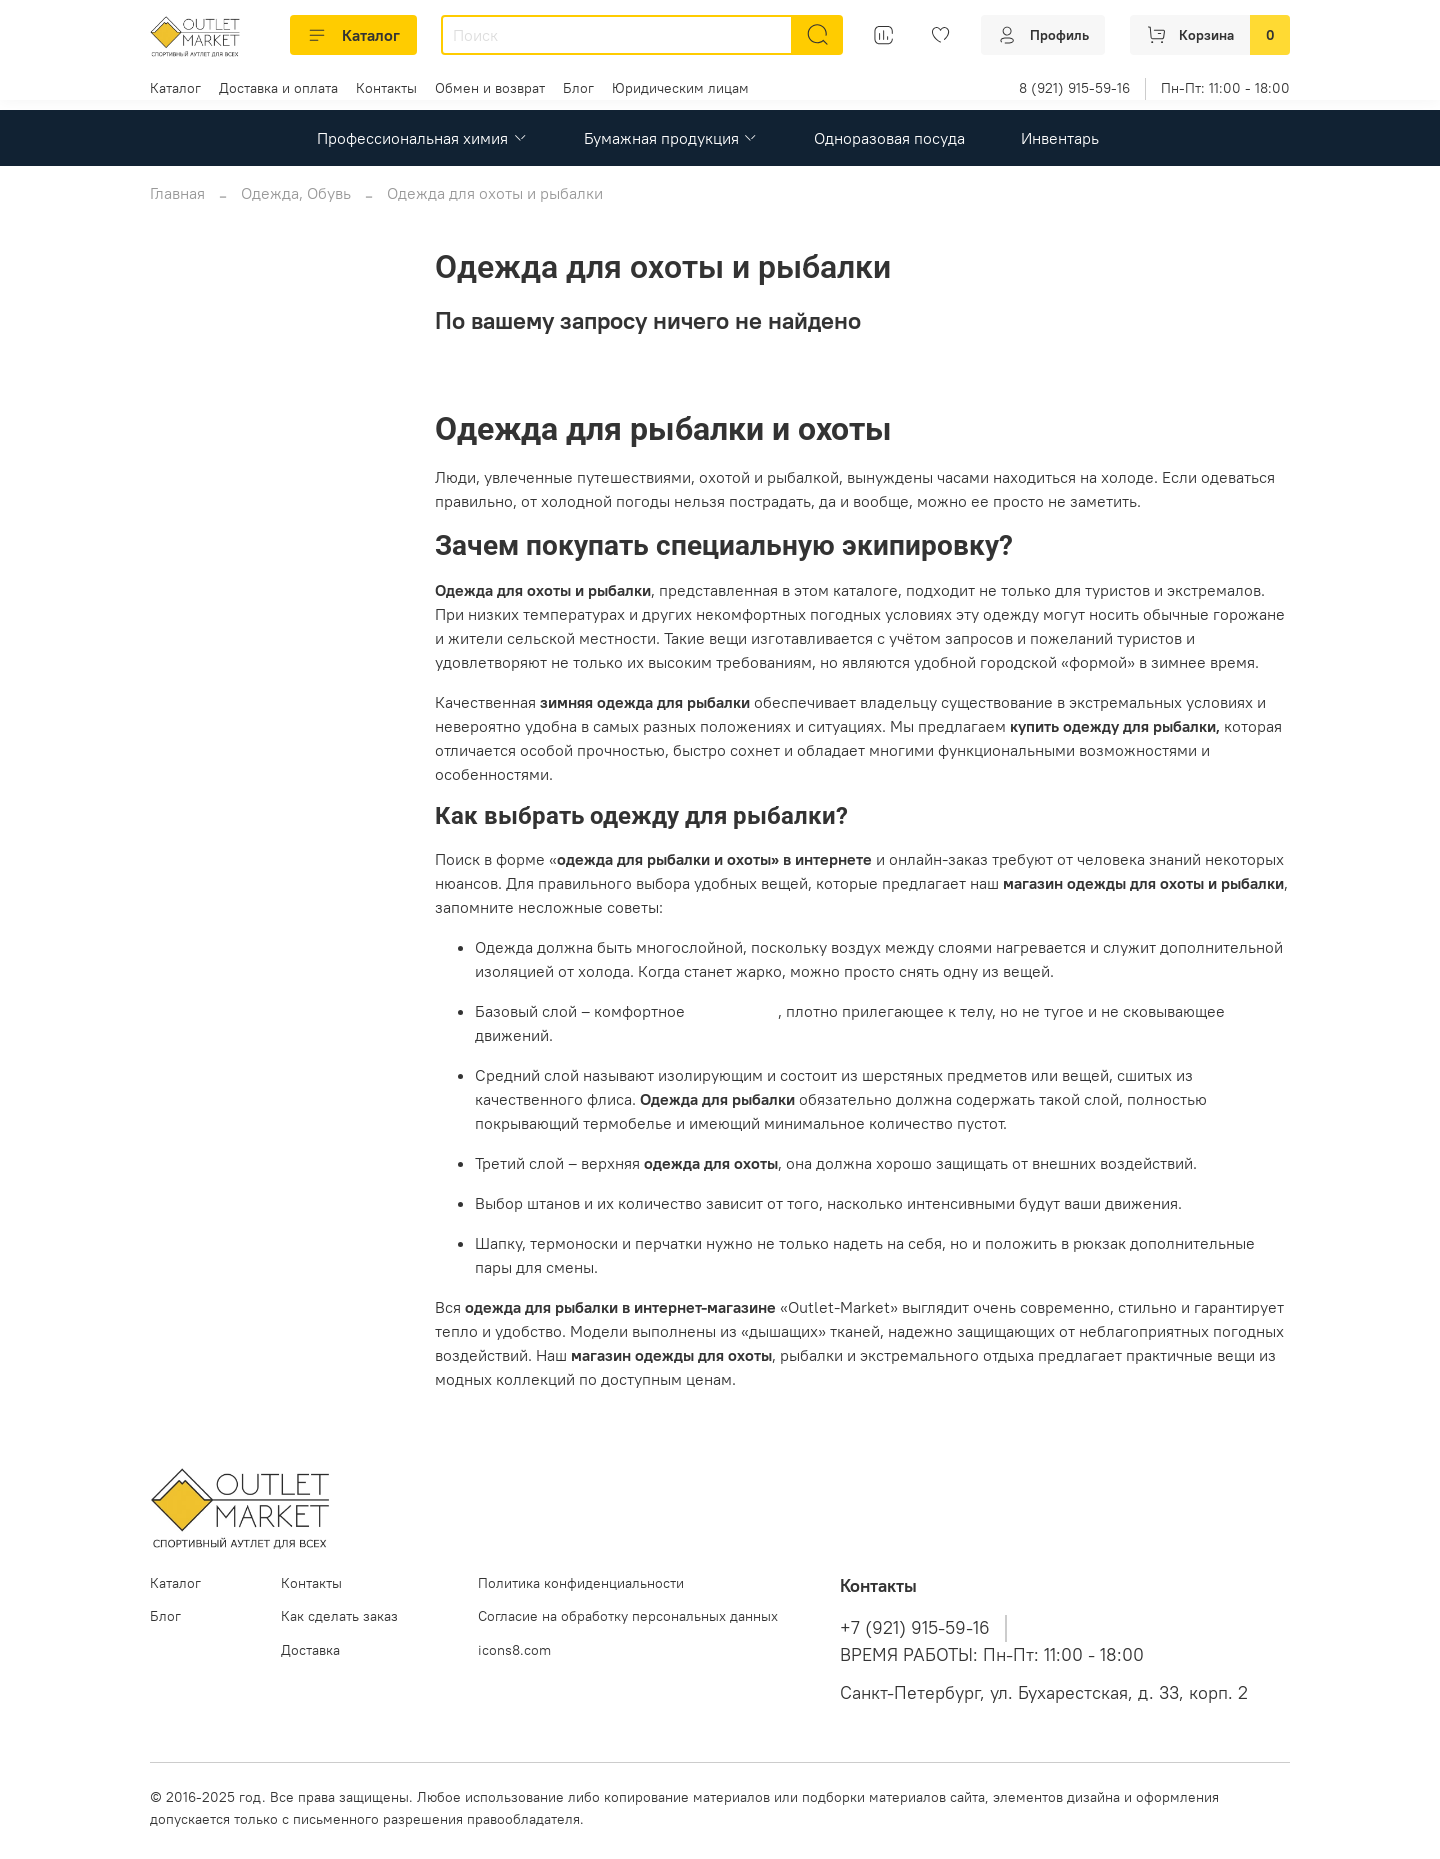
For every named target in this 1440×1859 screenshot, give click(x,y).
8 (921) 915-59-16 (1074, 88)
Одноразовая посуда (889, 138)
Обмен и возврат (490, 88)
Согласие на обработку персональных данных (628, 1616)
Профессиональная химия (422, 138)
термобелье (733, 1011)
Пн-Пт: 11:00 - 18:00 (1225, 88)
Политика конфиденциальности (581, 1583)
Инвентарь (1060, 138)
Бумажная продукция (671, 138)
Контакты (386, 88)
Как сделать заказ (339, 1616)
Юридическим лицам (680, 88)
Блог (578, 88)
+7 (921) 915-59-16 (915, 1628)
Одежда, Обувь (296, 193)
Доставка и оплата (278, 88)
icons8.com (514, 1650)
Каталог (353, 35)
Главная (177, 193)
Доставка (310, 1650)
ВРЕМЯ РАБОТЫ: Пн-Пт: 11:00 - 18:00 (992, 1655)
